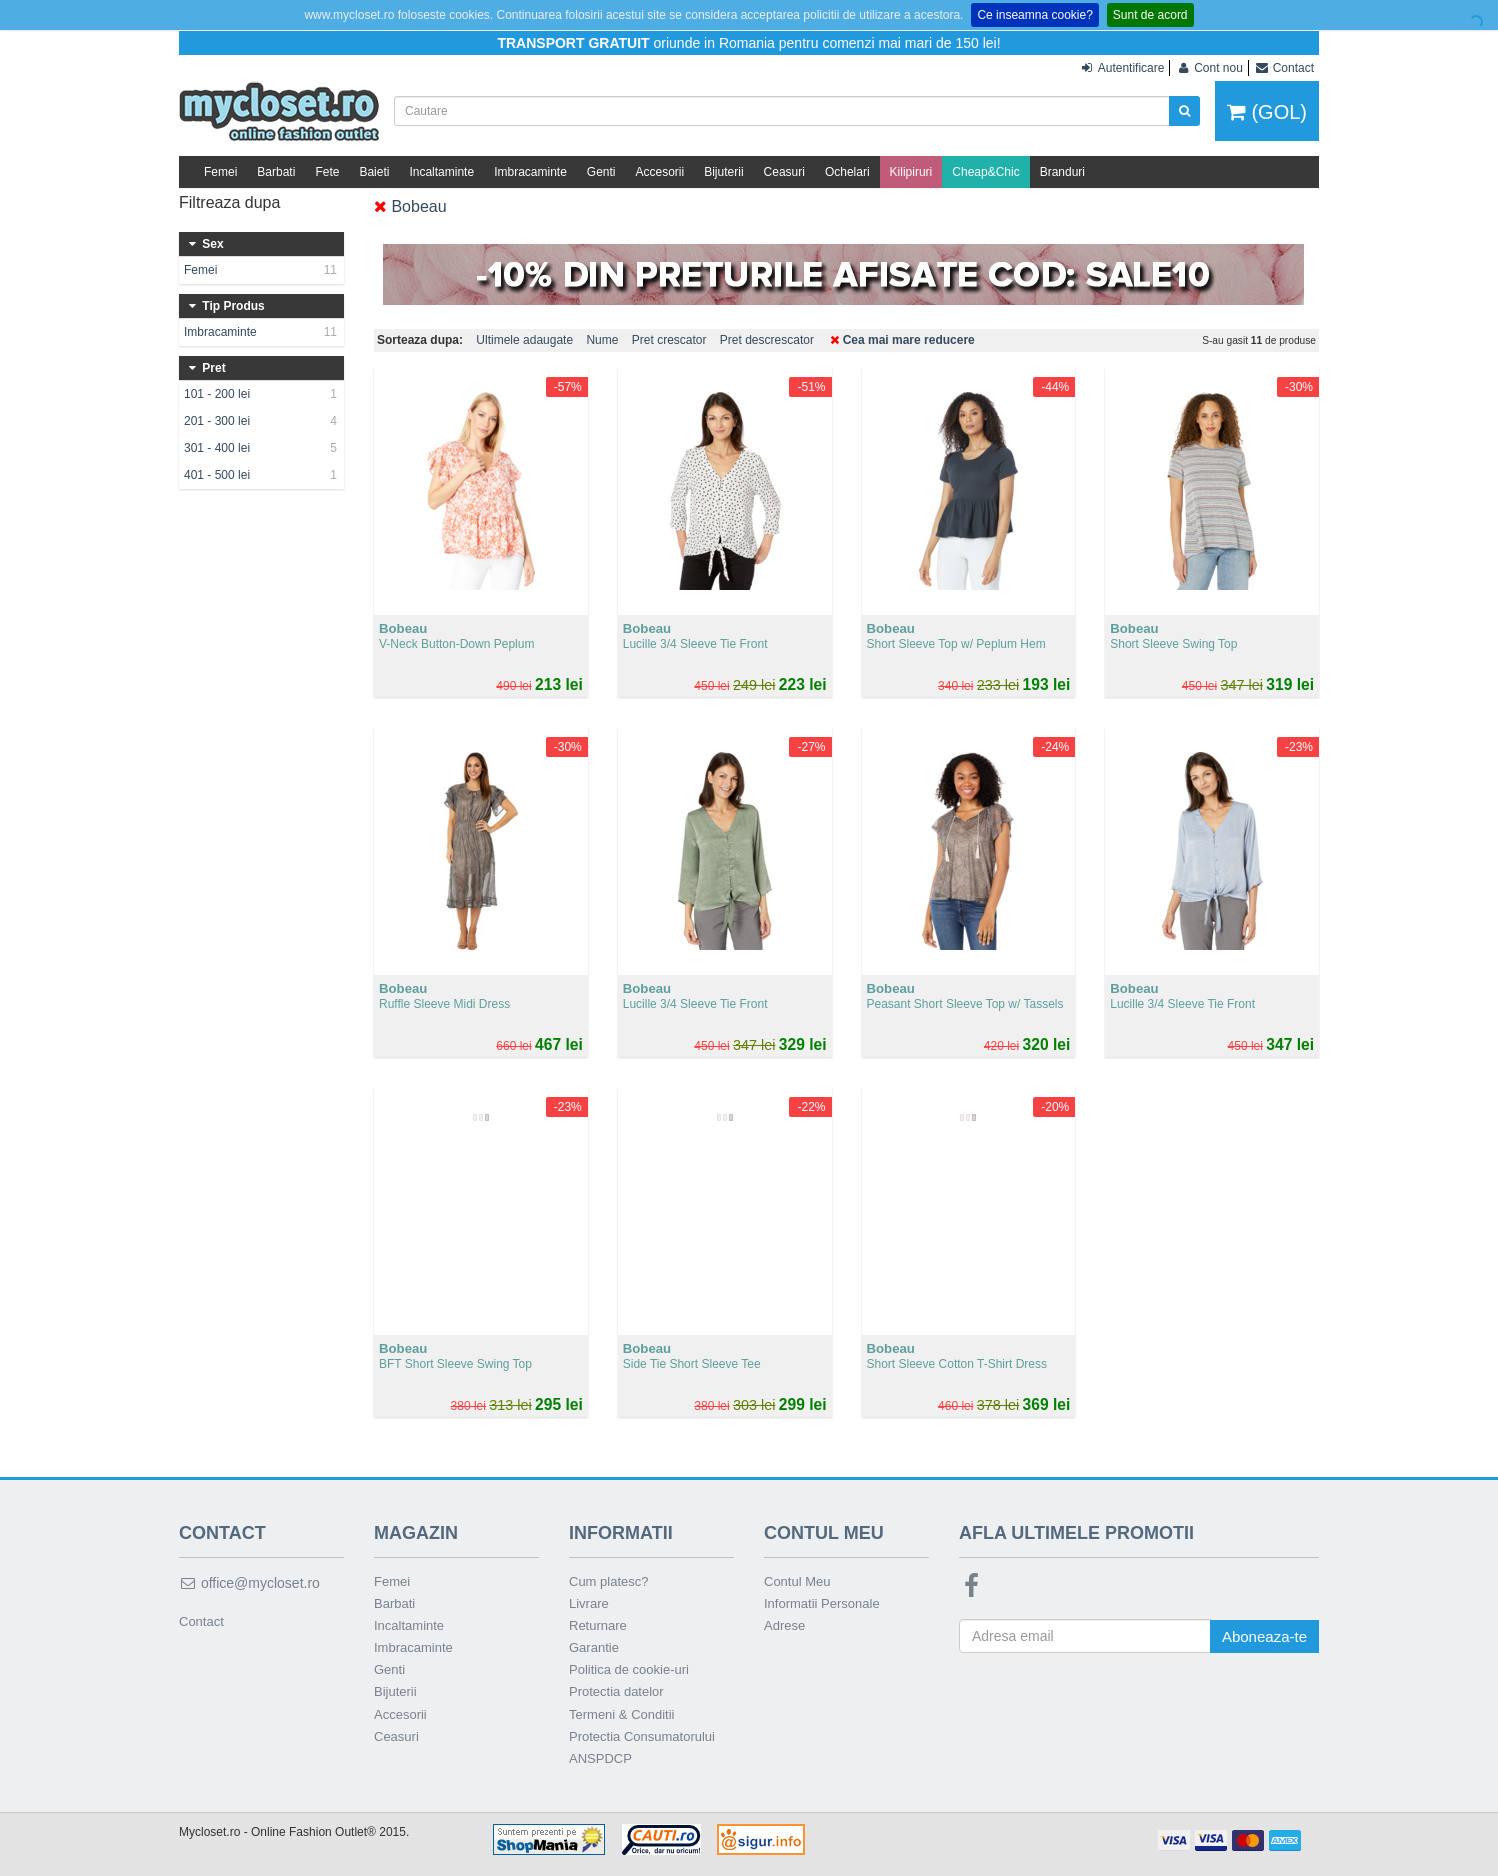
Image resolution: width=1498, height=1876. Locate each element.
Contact (201, 1621)
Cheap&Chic (985, 172)
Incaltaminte (441, 172)
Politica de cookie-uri (629, 1669)
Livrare (589, 1603)
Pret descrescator (767, 340)
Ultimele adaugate (524, 340)
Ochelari (847, 172)
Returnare (598, 1625)
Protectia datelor (616, 1691)
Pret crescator (669, 340)
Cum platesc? (608, 1581)
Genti (601, 172)
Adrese (784, 1625)
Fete (327, 172)
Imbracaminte (530, 172)
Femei (220, 172)
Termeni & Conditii (622, 1714)
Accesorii (660, 172)
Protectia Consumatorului (642, 1736)
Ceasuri (784, 172)
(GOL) (1267, 112)
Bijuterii (723, 172)
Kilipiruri (911, 172)
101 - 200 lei (261, 394)
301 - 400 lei (261, 448)
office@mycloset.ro (249, 1583)
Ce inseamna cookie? (1034, 15)
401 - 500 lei (261, 475)
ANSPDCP (600, 1758)
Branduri (1062, 172)
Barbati (276, 172)
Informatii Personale (822, 1603)
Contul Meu (797, 1581)
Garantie (594, 1647)
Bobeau (410, 206)
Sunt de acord (1150, 15)
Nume (602, 340)
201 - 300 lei (261, 421)
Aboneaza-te (1264, 1636)
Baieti (374, 172)
